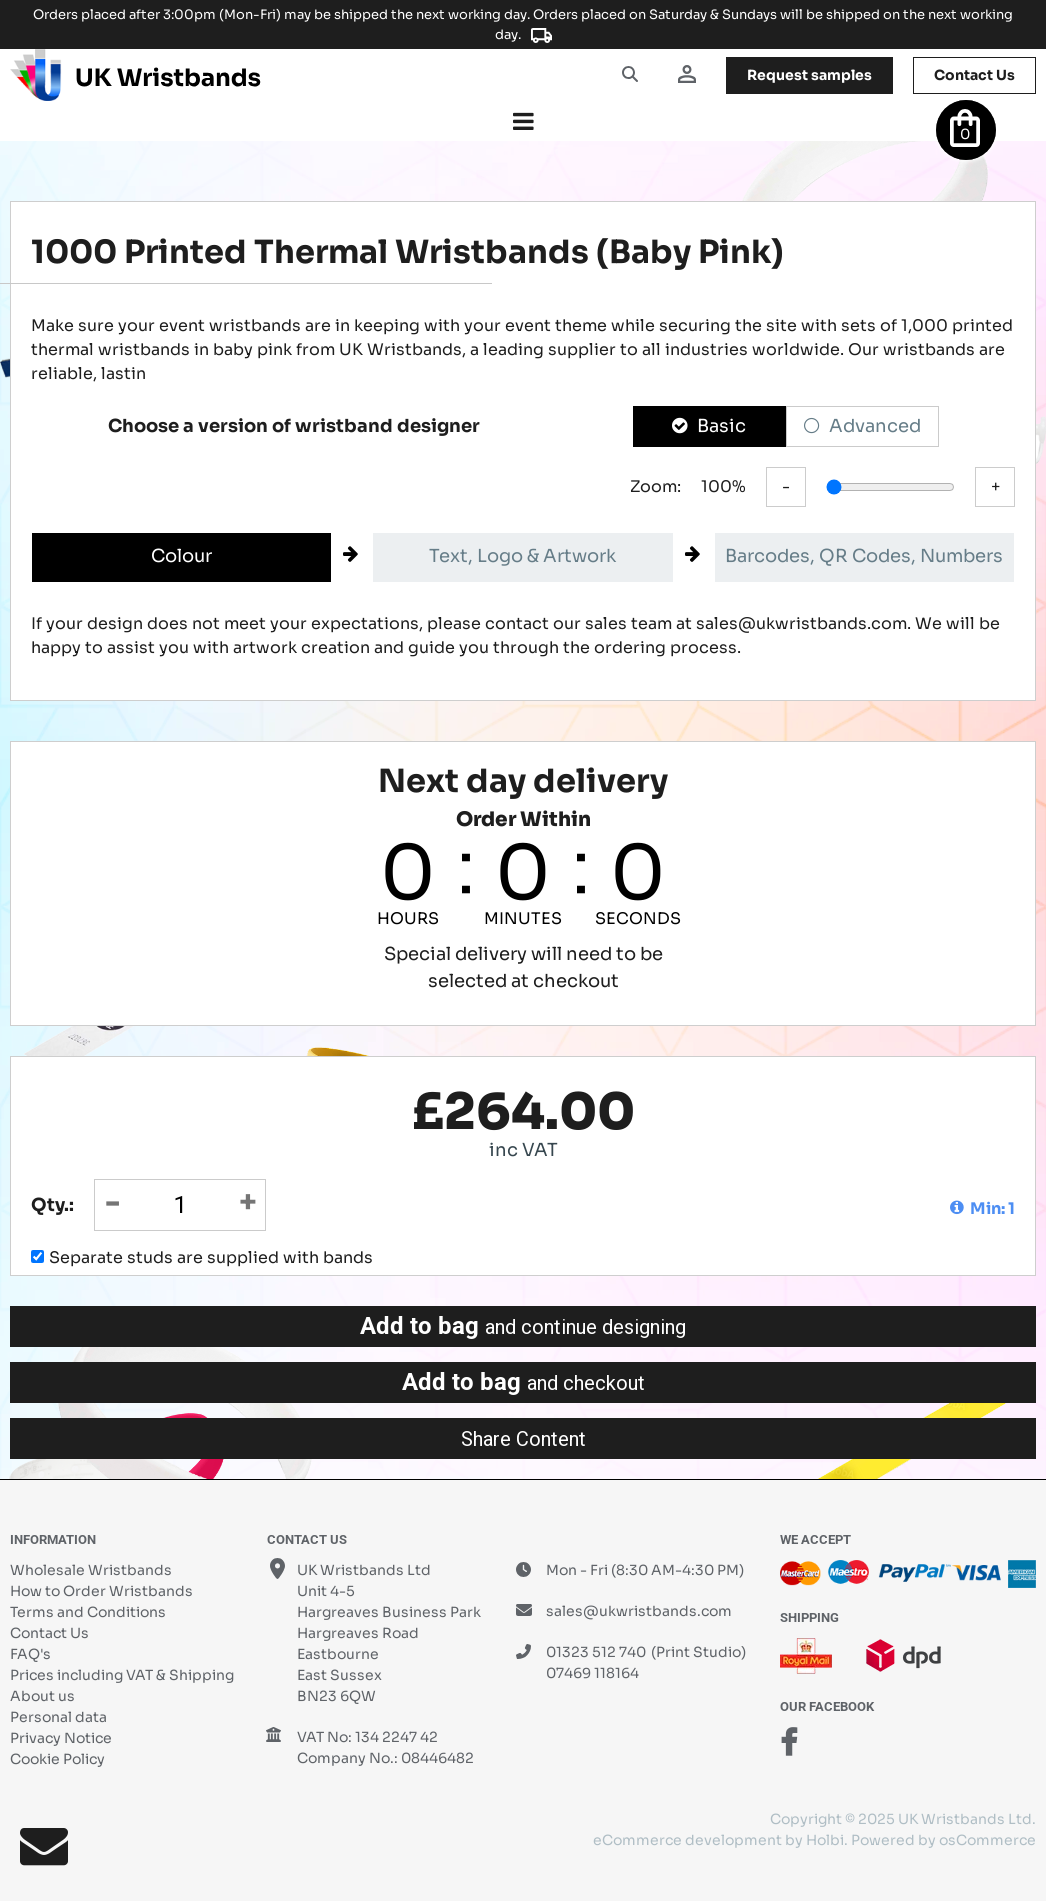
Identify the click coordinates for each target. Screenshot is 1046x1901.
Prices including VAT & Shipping (122, 1675)
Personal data (58, 1717)
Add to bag (523, 1326)
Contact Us (49, 1633)
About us (42, 1696)
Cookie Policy (57, 1759)
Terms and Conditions (88, 1612)
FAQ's (30, 1654)
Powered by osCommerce (943, 1840)
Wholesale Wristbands (91, 1570)
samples (809, 75)
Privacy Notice (61, 1738)
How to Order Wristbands (101, 1591)
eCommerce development (687, 1840)
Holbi (825, 1840)
